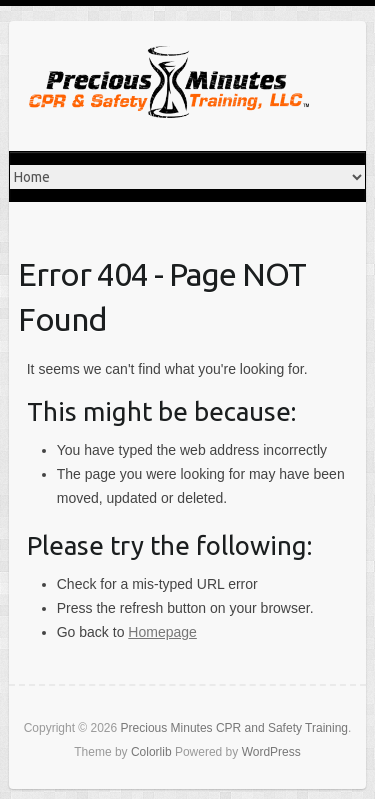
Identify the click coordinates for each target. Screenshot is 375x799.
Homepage (162, 632)
